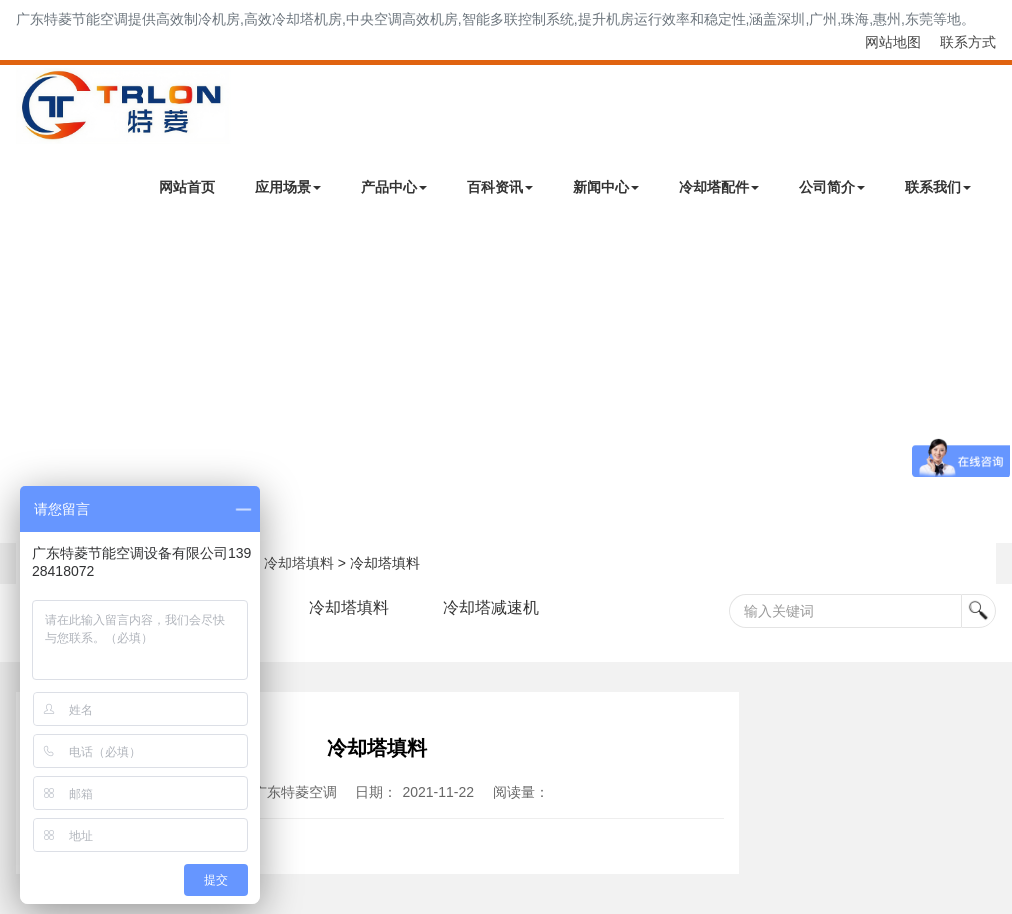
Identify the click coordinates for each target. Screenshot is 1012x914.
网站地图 (893, 42)
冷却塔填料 (299, 563)
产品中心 (394, 187)
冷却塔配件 (719, 187)
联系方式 (968, 42)
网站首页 (187, 187)
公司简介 (832, 187)
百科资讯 (500, 187)
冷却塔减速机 (491, 607)
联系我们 (938, 187)
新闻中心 (606, 187)
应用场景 (288, 187)
